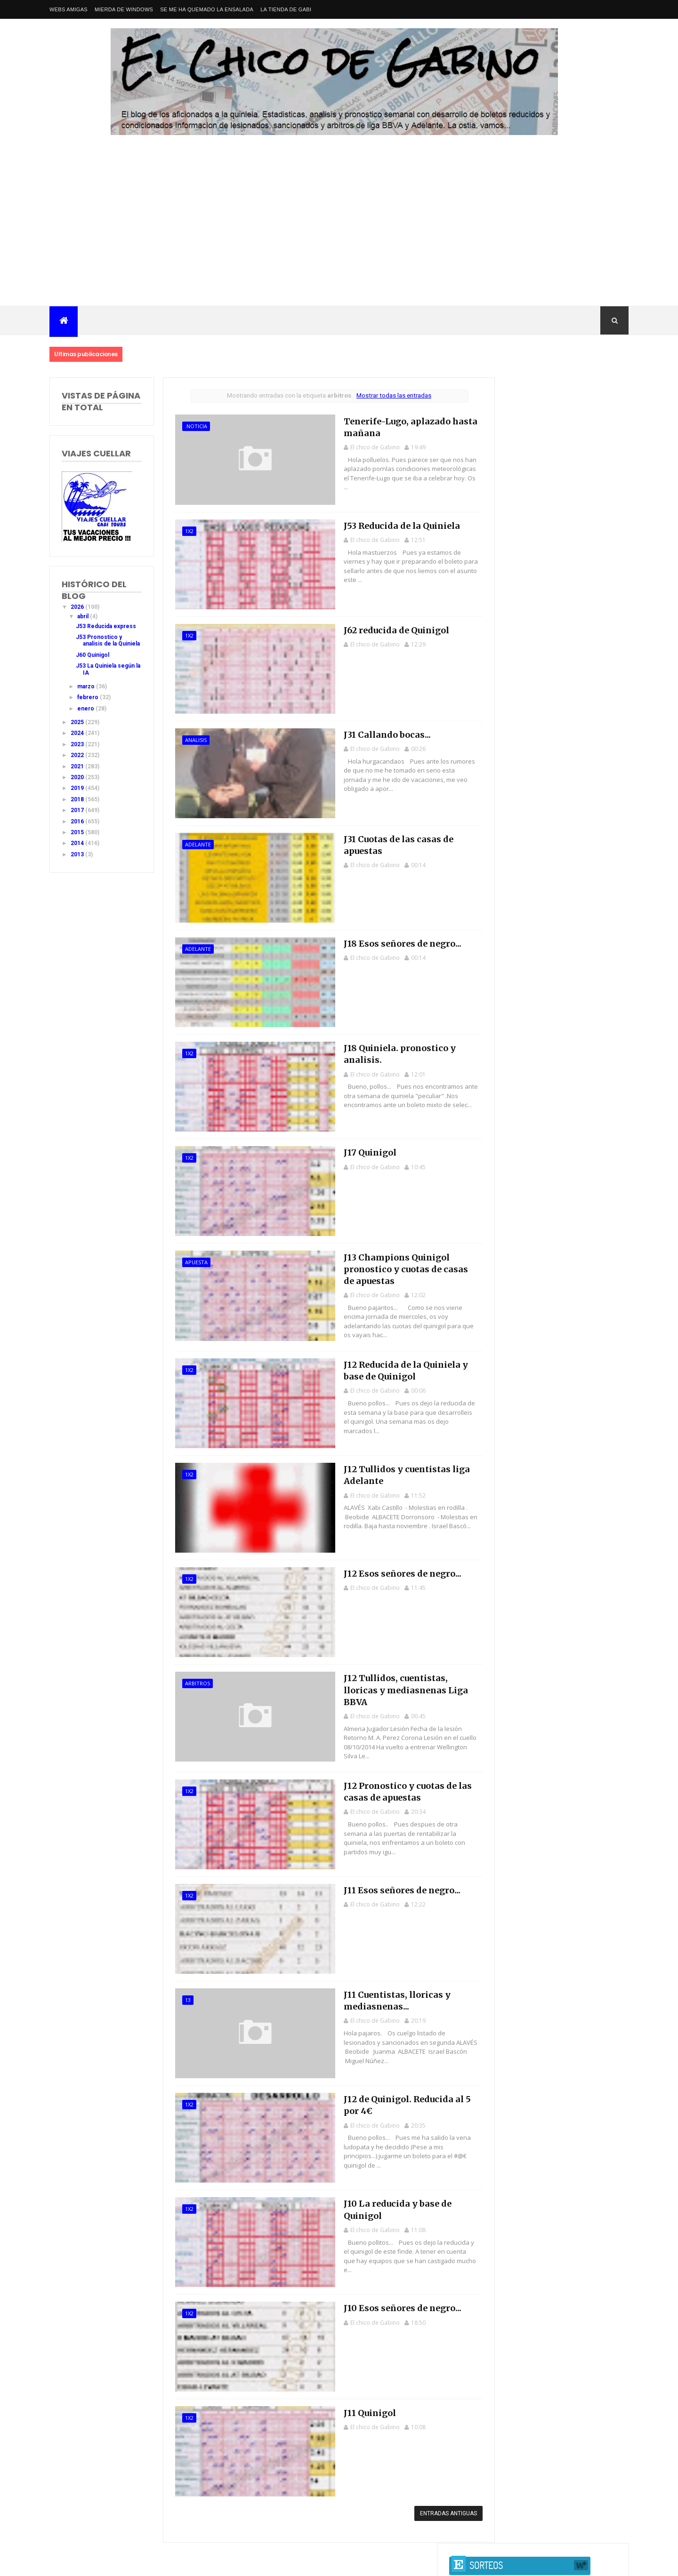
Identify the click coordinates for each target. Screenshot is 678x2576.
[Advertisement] (339, 235)
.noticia (191, 426)
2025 (78, 729)
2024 (78, 740)
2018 (78, 806)
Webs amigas (68, 9)
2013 (78, 861)
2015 (78, 839)
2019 (78, 795)
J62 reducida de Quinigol (373, 628)
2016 (78, 828)
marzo (86, 693)
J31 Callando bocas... (363, 732)
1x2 (184, 530)
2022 (78, 762)
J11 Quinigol (347, 2399)
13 (183, 1989)
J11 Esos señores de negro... (379, 1879)
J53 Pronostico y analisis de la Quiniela (99, 644)
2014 (78, 850)
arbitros (192, 1677)
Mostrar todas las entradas (382, 395)
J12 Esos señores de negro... (379, 1567)
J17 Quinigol (347, 1148)
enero (86, 715)
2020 (78, 784)
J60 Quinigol (92, 661)
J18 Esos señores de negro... (379, 940)
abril (83, 616)
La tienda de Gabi (285, 9)
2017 (78, 817)
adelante (193, 841)
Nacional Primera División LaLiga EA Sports (142, 2552)
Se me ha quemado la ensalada (206, 9)
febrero (88, 704)
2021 (78, 773)
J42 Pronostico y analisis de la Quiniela (551, 623)
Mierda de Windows (124, 9)
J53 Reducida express (106, 626)
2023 (78, 751)
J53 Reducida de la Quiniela (378, 524)
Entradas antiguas (431, 2499)
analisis (191, 738)
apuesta (191, 1257)
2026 (78, 607)
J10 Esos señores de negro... (379, 2295)
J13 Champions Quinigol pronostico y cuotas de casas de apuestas (388, 1264)
